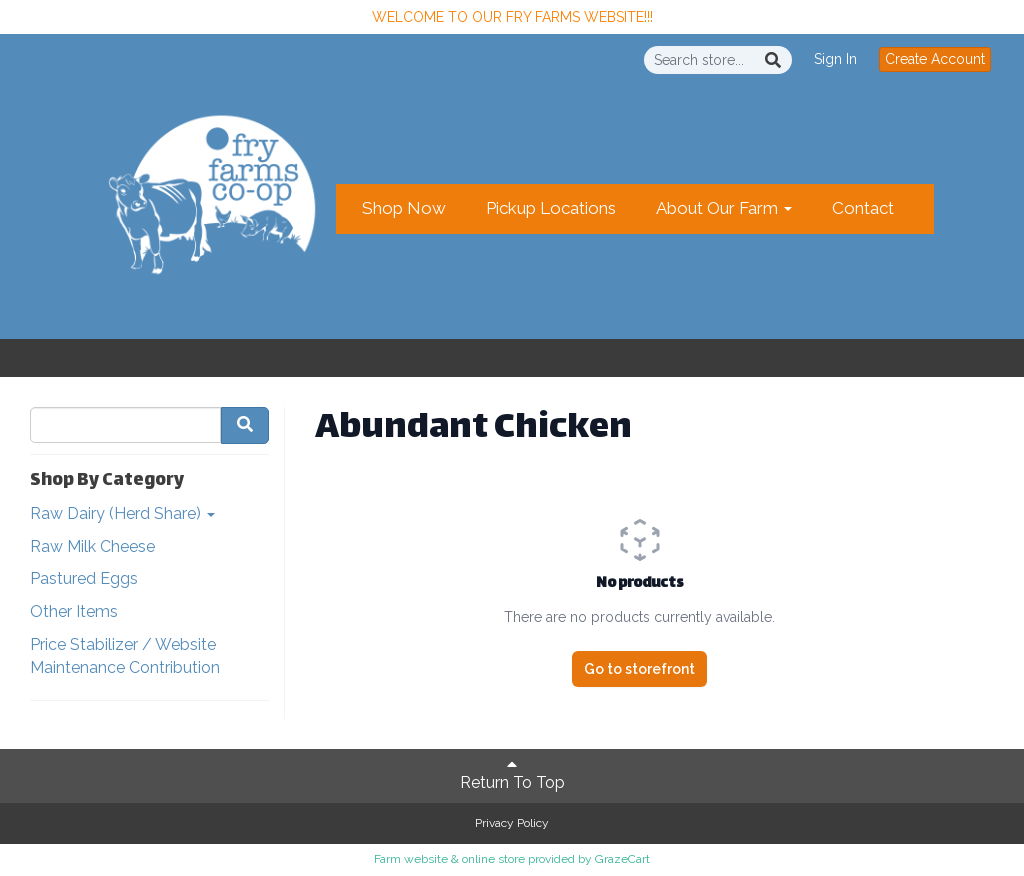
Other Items (74, 611)
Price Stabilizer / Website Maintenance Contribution (125, 656)
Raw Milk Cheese (92, 546)
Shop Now (404, 208)
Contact (863, 208)
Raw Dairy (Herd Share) (122, 513)
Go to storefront (639, 669)
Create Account (935, 59)
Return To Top (512, 774)
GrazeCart (622, 859)
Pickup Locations (551, 208)
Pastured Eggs (84, 578)
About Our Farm (724, 208)
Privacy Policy (512, 823)
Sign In (835, 59)
